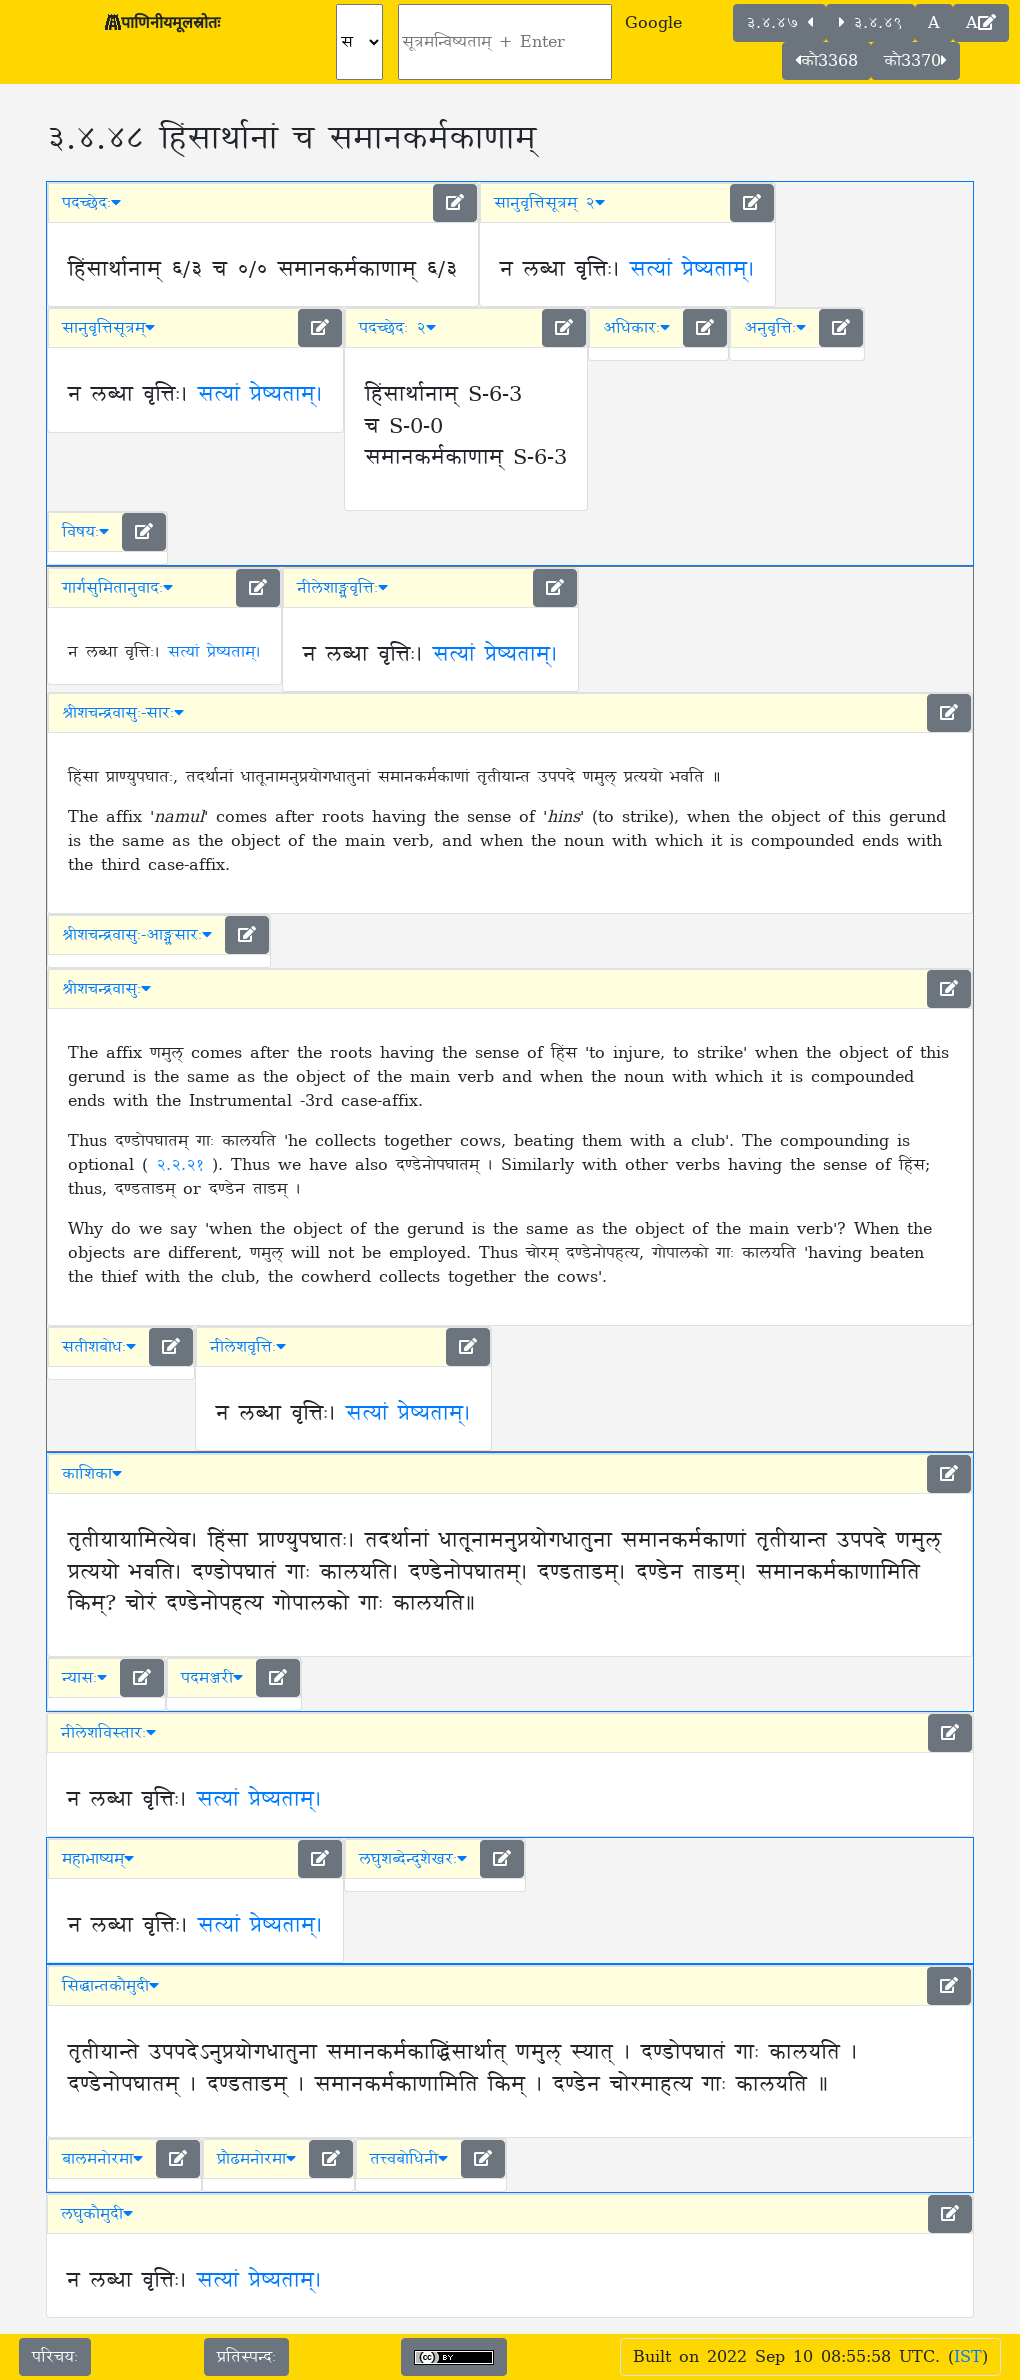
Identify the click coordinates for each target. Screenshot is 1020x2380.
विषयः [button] (85, 532)
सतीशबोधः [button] (99, 1347)
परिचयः (55, 2357)
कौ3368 (826, 61)
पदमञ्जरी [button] (212, 1678)
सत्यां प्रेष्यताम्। (692, 270)
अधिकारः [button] (636, 328)
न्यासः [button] (84, 1678)
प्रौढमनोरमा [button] (256, 2159)
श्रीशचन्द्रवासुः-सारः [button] (123, 713)
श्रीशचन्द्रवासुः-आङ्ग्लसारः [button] (137, 935)
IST (968, 2357)
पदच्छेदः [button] (91, 203)
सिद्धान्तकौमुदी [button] (110, 1986)
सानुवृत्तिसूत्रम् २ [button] (549, 203)
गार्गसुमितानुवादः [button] (117, 588)
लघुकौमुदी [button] (97, 2214)
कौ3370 (915, 61)
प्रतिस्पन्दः (246, 2357)
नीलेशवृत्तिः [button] (248, 1347)
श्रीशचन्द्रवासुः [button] (106, 989)
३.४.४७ (779, 23)
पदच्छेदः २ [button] (397, 328)
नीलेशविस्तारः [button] (108, 1733)
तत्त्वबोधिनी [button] (409, 2159)
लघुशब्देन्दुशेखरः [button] (413, 1859)
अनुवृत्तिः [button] (775, 328)
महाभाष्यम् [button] (98, 1859)
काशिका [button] (92, 1474)
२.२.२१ (184, 1165)
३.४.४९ (870, 23)
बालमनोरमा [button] (102, 2159)
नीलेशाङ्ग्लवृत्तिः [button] (342, 588)
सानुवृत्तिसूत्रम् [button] (108, 328)
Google (653, 23)
